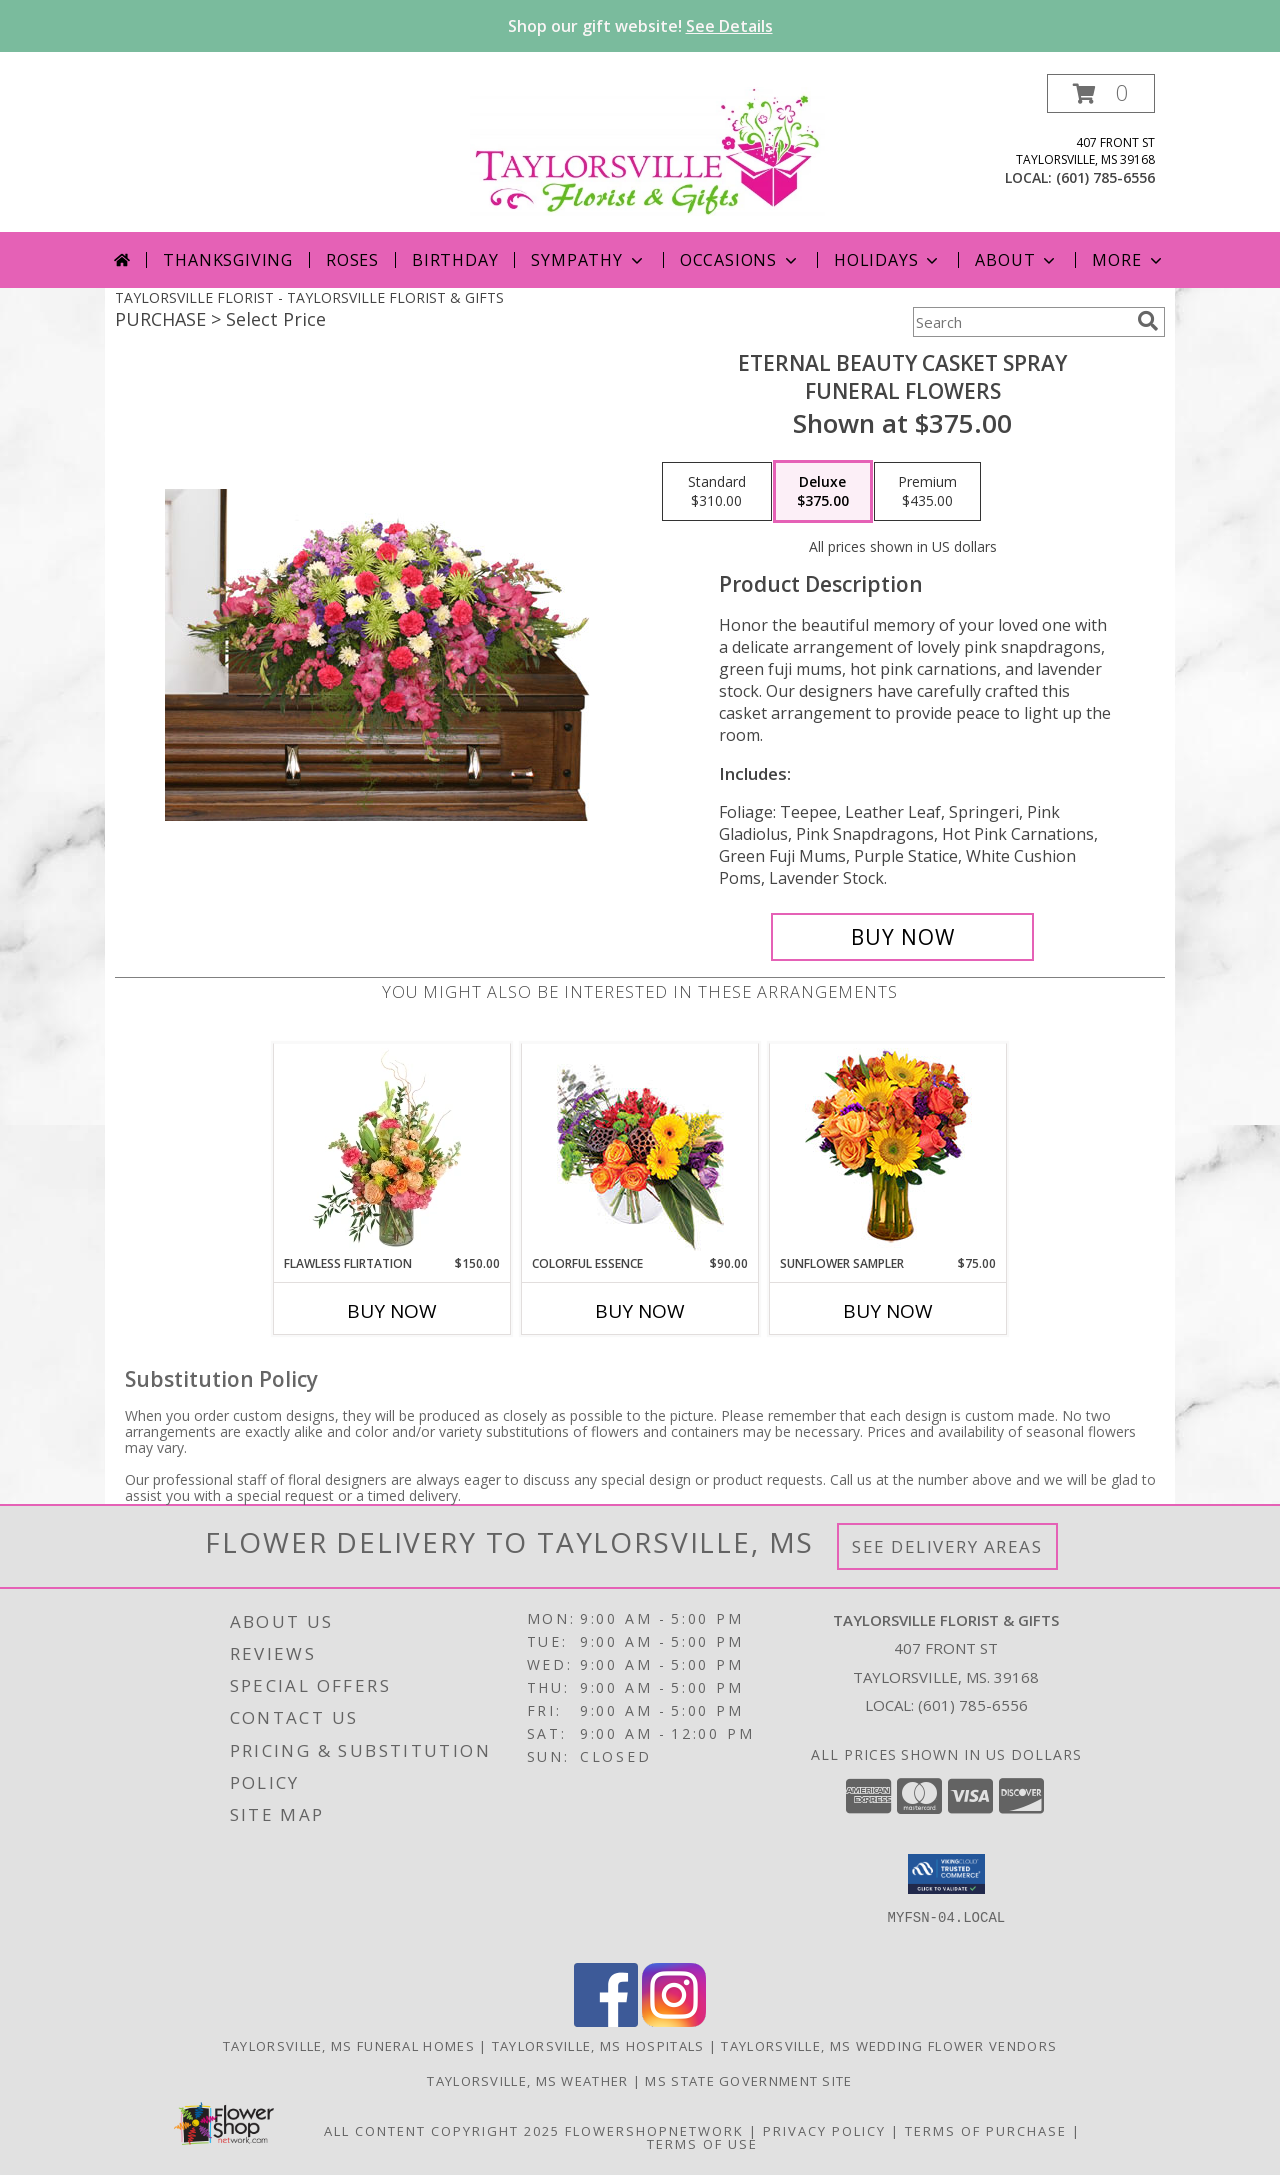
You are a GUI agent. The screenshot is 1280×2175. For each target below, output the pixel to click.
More (1128, 260)
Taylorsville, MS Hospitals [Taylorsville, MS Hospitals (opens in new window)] (598, 2046)
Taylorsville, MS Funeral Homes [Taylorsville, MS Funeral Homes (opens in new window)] (349, 2046)
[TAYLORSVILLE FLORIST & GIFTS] (647, 149)
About (1017, 260)
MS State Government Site (748, 2081)
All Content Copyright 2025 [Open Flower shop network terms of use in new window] (442, 2131)
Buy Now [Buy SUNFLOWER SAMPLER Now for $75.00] (888, 1311)
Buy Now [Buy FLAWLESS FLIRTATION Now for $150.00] (392, 1311)
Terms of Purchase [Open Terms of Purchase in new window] (986, 2131)
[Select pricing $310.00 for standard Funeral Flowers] (717, 492)
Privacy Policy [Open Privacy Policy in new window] (824, 2131)
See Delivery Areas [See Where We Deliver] (947, 1546)
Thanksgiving (228, 260)
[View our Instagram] (674, 2021)
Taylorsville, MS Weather (527, 2081)
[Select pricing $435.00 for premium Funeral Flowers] (927, 492)
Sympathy (588, 260)
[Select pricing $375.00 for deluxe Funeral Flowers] (823, 492)
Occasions (740, 260)
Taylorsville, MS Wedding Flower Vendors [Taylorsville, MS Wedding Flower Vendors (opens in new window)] (889, 2046)
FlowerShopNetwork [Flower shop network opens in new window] (654, 2131)
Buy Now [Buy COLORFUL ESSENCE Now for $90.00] (640, 1311)
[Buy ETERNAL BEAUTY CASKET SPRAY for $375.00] (902, 937)
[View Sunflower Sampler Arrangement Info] (888, 1149)
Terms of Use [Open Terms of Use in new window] (702, 2144)
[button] (1101, 93)
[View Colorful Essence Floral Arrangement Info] (640, 1149)
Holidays (888, 260)
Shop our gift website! (640, 26)
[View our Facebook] (606, 2021)
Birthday (455, 260)
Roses (352, 260)
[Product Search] (1021, 322)
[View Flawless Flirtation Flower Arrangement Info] (392, 1149)
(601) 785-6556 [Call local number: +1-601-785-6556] (1105, 177)
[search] (1148, 321)
